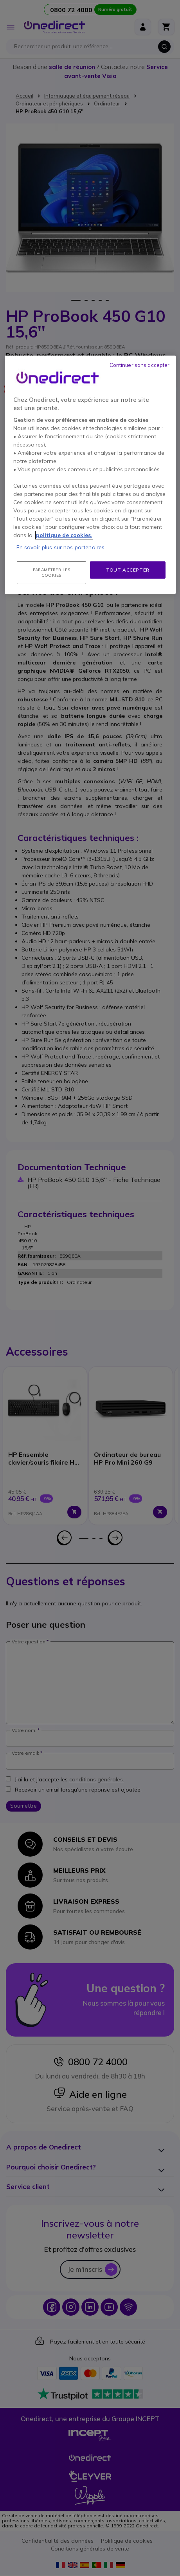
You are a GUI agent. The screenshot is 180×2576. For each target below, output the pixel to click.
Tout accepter (127, 570)
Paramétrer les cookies (51, 572)
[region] (90, 475)
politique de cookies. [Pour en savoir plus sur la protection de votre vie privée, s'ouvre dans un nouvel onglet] (64, 535)
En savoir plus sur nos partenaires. (61, 547)
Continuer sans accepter (140, 365)
